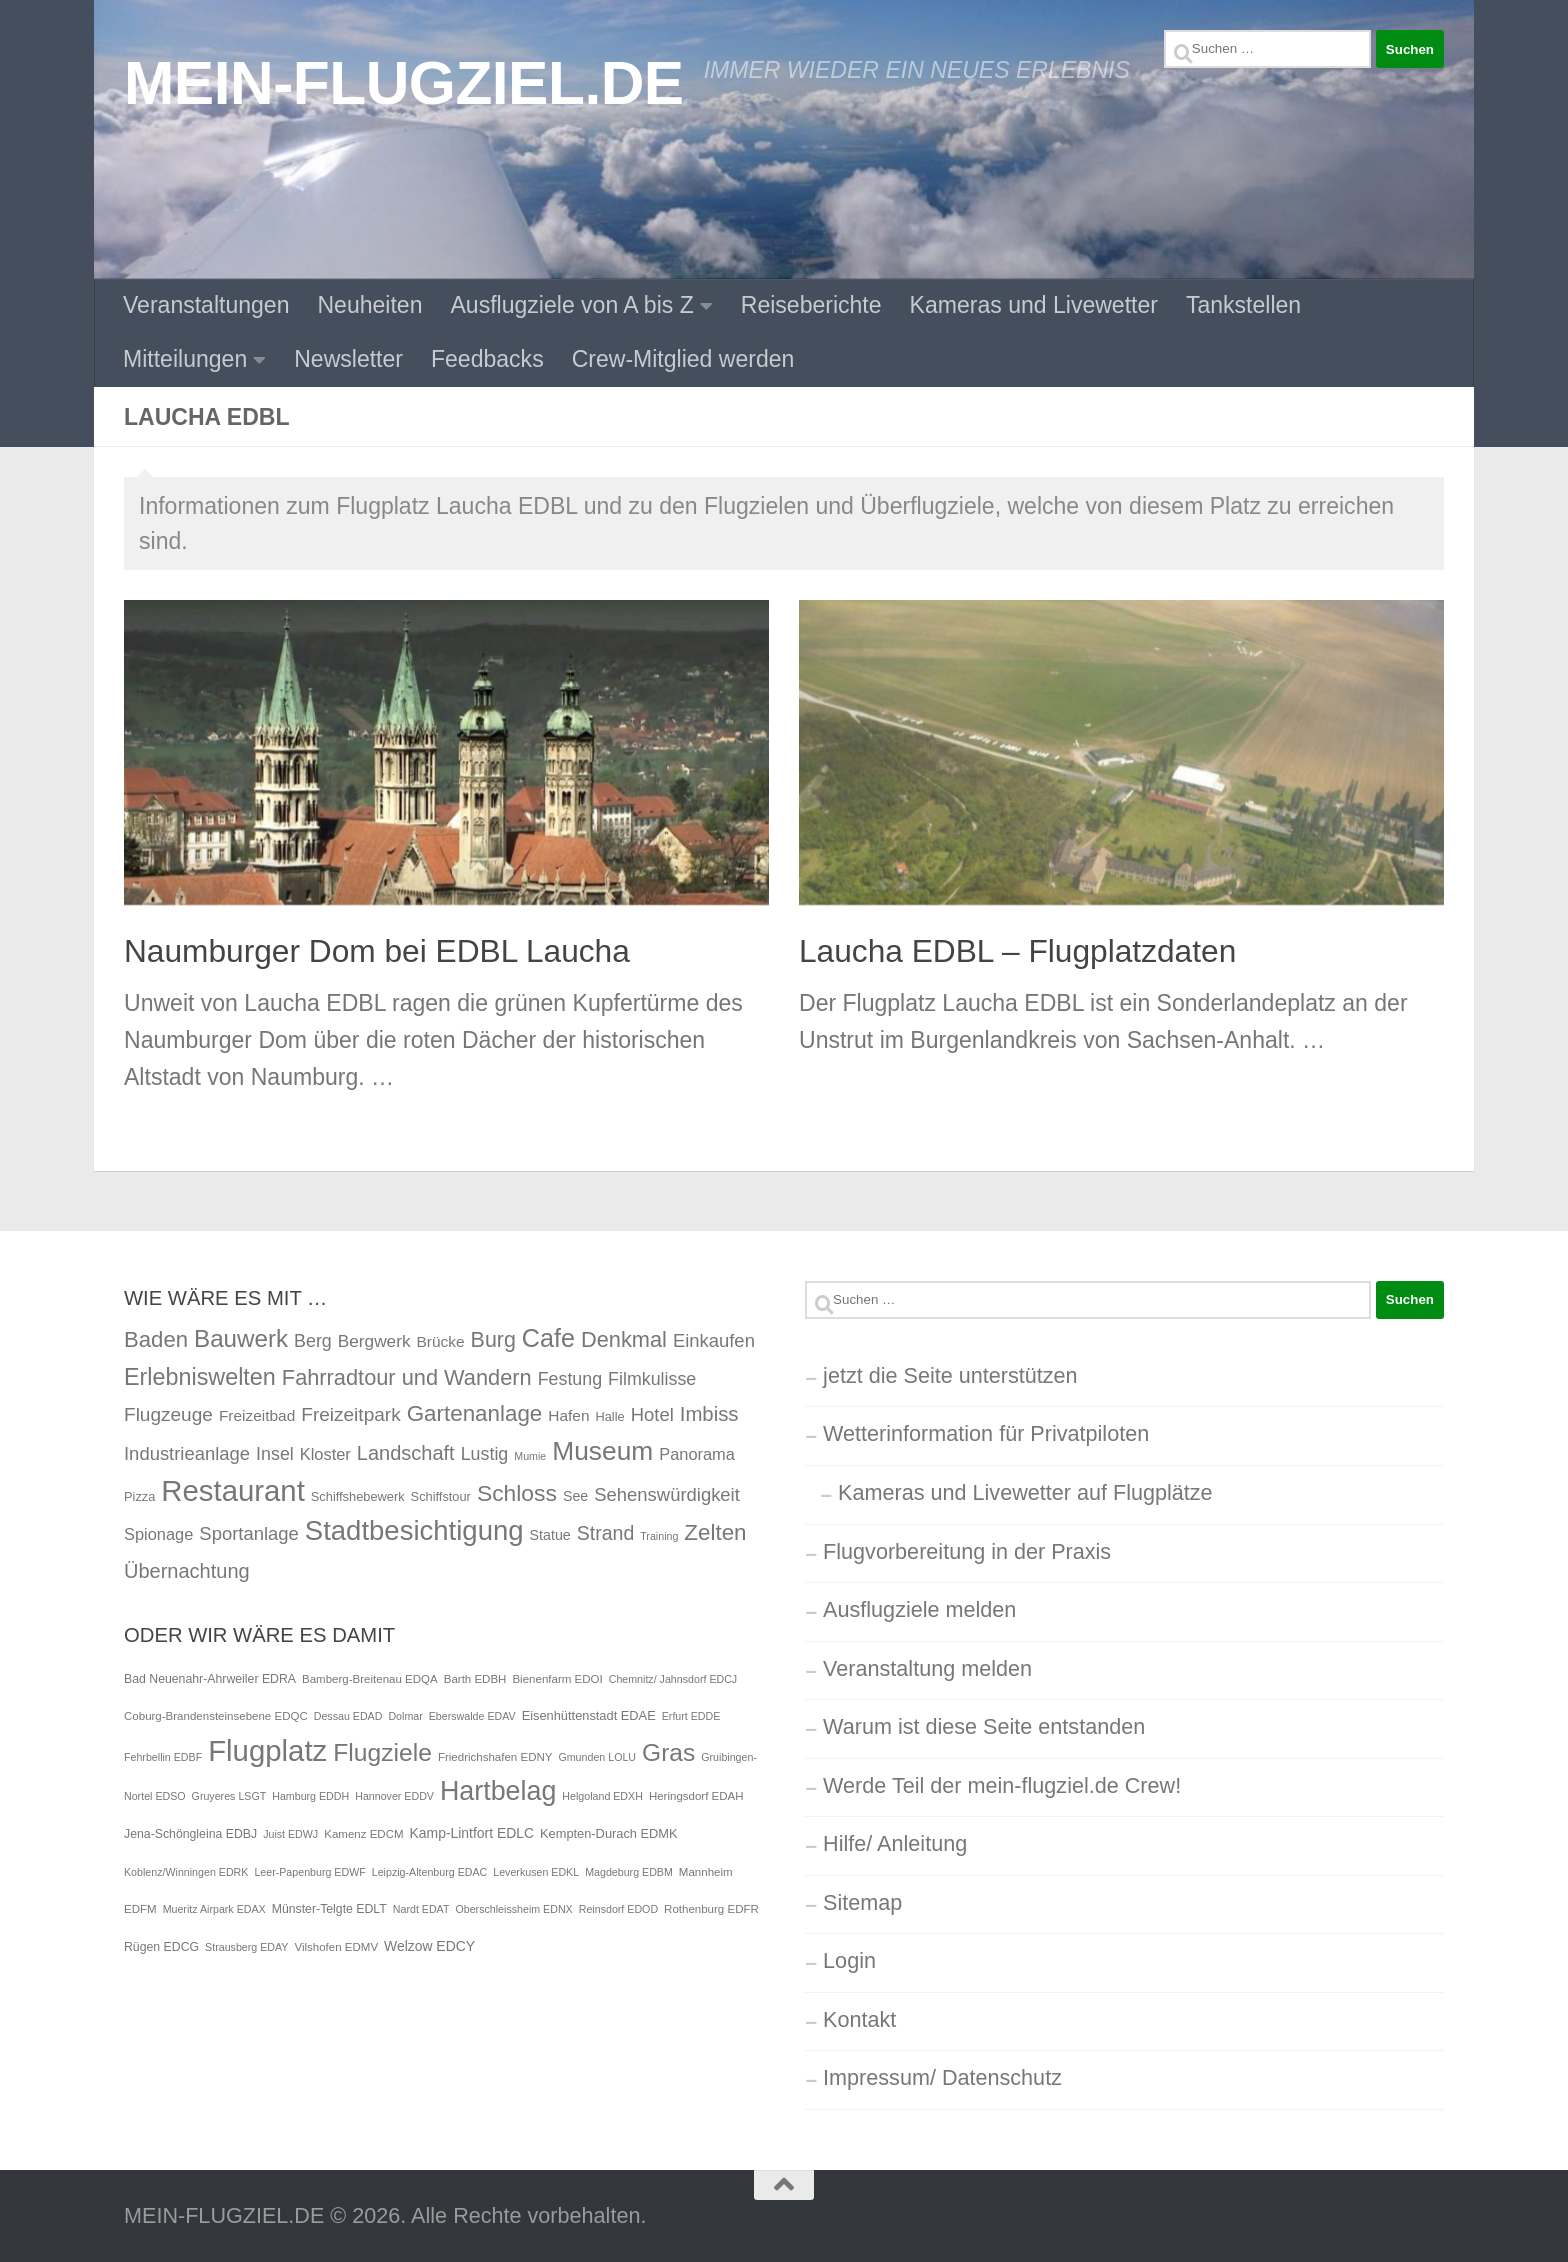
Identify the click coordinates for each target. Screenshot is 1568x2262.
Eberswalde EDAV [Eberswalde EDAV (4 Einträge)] (472, 1716)
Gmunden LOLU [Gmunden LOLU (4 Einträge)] (597, 1757)
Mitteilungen (185, 359)
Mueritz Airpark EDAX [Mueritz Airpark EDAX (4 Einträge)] (214, 1909)
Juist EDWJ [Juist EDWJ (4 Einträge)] (290, 1834)
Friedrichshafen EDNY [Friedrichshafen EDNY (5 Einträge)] (495, 1757)
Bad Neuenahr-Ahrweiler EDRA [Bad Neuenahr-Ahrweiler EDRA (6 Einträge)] (210, 1679)
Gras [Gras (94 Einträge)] (668, 1752)
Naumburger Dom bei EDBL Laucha (377, 951)
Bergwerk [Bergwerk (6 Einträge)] (374, 1341)
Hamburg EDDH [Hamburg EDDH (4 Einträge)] (310, 1796)
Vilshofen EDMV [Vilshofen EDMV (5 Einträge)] (336, 1947)
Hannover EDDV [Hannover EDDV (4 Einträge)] (394, 1796)
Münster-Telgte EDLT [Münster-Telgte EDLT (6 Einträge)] (329, 1909)
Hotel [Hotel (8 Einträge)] (652, 1414)
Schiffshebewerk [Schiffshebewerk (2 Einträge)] (358, 1496)
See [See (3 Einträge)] (575, 1496)
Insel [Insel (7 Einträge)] (275, 1454)
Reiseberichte (811, 305)
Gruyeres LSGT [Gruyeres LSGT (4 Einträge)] (229, 1796)
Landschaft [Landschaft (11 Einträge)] (406, 1453)
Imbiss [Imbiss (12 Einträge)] (709, 1414)
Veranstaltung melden (927, 1668)
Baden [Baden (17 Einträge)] (156, 1339)
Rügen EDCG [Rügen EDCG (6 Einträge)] (161, 1947)
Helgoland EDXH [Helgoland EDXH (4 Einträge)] (602, 1796)
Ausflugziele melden (919, 1609)
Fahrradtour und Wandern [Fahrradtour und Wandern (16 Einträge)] (407, 1377)
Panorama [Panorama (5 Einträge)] (697, 1454)
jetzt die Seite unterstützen (950, 1375)
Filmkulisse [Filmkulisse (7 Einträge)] (652, 1379)
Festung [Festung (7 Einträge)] (570, 1379)
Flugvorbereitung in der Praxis (967, 1551)
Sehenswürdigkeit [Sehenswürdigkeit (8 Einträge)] (667, 1494)
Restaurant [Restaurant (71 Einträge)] (232, 1490)
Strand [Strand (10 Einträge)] (606, 1533)
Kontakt (859, 2019)
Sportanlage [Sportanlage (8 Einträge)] (248, 1533)
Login (849, 1960)
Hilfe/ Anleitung (895, 1843)
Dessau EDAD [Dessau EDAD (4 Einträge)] (348, 1716)
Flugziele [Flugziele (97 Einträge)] (382, 1752)
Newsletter (348, 359)
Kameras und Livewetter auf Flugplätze (1025, 1492)
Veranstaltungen (206, 305)
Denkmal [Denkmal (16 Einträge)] (624, 1339)
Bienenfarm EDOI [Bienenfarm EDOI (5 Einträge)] (557, 1679)
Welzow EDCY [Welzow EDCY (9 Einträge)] (429, 1946)
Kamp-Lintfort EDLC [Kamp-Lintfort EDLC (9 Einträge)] (472, 1833)
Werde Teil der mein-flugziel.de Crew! (1002, 1785)
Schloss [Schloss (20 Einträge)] (517, 1493)
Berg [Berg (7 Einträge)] (313, 1341)
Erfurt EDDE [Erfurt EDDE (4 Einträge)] (691, 1716)
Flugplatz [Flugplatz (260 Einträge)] (267, 1750)
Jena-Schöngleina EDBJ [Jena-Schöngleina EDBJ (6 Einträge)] (190, 1834)
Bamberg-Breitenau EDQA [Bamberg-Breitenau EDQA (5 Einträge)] (370, 1679)
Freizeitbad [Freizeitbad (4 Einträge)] (257, 1415)
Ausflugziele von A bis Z (572, 305)
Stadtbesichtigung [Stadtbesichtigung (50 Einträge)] (414, 1530)
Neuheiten (369, 305)
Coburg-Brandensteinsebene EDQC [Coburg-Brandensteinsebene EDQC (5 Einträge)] (216, 1716)
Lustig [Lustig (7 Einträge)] (485, 1454)
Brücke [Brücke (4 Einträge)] (441, 1341)
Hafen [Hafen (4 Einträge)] (568, 1415)
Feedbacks (487, 359)
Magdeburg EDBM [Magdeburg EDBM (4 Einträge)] (629, 1872)
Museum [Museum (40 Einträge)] (602, 1451)
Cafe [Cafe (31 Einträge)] (548, 1338)
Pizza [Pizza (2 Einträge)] (139, 1496)
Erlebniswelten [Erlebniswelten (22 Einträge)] (200, 1377)
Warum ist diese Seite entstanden (984, 1726)
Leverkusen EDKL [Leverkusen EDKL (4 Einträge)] (536, 1872)
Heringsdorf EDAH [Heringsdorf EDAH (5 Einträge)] (696, 1796)
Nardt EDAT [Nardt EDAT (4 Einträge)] (421, 1909)
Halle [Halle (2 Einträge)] (609, 1416)
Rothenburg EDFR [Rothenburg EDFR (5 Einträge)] (711, 1909)
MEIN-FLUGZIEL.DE (404, 83)
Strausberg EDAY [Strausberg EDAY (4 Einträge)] (246, 1947)
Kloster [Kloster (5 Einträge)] (325, 1454)
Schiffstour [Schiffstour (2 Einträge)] (441, 1496)
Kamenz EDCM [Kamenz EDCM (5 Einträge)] (363, 1834)
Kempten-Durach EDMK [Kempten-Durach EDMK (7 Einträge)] (609, 1833)
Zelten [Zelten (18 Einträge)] (715, 1532)
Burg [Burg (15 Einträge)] (493, 1340)
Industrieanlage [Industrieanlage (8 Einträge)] (187, 1453)
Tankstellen (1243, 305)
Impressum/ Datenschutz (942, 2077)
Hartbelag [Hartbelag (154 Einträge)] (498, 1791)
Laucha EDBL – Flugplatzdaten (1017, 951)
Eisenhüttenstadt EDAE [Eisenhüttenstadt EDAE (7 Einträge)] (589, 1715)
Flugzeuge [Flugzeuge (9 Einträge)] (168, 1414)
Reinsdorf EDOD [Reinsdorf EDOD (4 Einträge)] (618, 1909)
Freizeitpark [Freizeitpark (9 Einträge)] (350, 1414)
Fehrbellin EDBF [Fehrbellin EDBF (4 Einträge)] (163, 1757)
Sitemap (862, 1902)
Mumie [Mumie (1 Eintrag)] (530, 1456)
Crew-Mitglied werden (683, 359)
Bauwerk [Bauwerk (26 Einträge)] (241, 1338)
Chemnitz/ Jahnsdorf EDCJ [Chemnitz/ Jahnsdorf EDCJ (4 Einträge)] (673, 1679)
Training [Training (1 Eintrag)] (659, 1536)
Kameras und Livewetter (1034, 305)
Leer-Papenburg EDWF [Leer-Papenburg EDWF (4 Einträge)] (309, 1872)
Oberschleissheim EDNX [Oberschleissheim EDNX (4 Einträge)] (513, 1909)
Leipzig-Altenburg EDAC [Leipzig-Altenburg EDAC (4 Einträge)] (430, 1872)
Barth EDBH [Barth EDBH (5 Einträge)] (475, 1679)
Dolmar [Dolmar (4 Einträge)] (405, 1716)
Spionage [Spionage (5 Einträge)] (158, 1534)
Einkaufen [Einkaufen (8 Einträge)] (714, 1340)
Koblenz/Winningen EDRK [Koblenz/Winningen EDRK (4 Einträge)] (186, 1872)
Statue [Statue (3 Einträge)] (550, 1535)
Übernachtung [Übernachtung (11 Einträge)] (187, 1571)
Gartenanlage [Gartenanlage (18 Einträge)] (475, 1413)
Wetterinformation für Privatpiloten (986, 1433)
